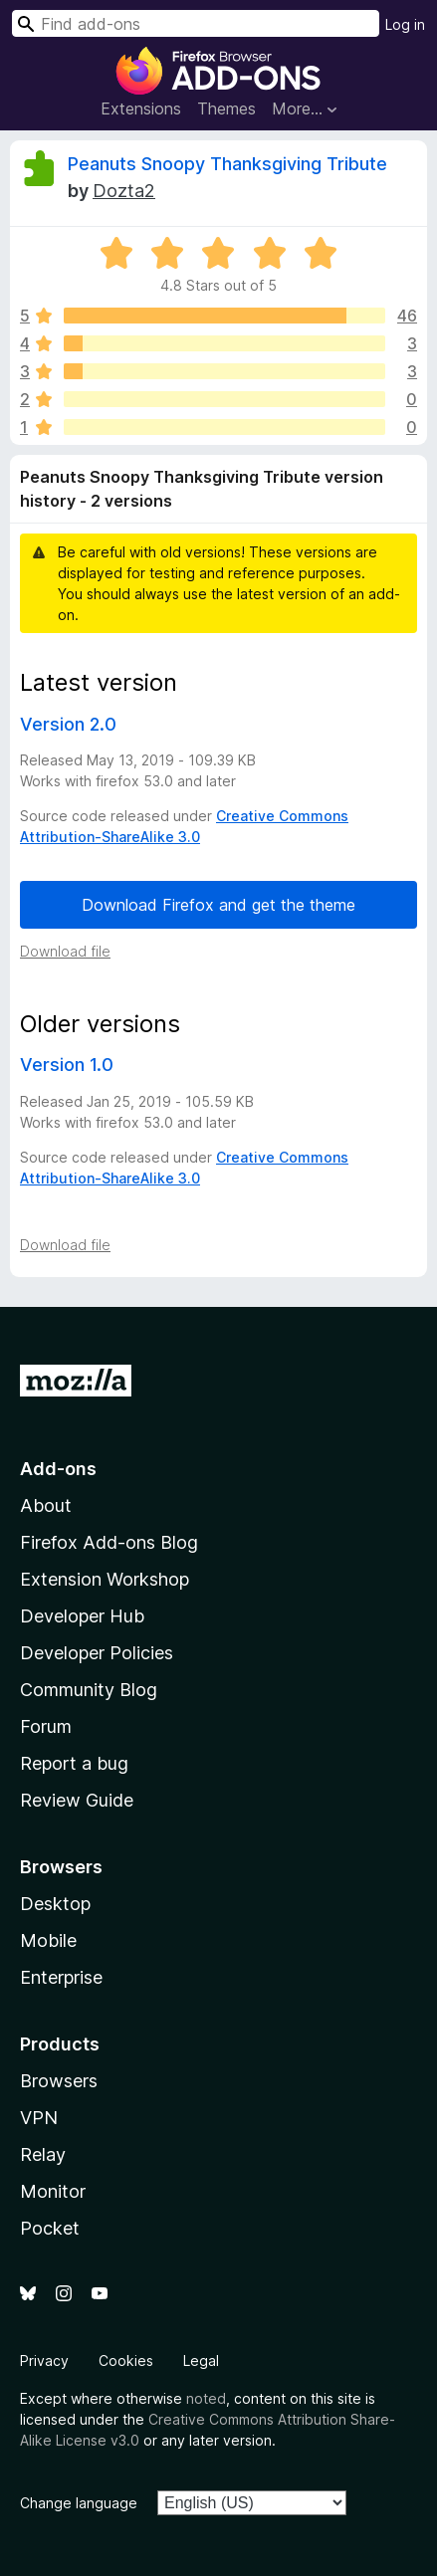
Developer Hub (82, 1616)
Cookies (126, 2360)
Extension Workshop (104, 1579)
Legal (201, 2360)
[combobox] (195, 23)
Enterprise (61, 1977)
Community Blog (88, 1689)
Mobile (48, 1940)
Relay (43, 2154)
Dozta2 (124, 190)
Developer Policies (96, 1652)
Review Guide (76, 1800)
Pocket (50, 2228)
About (46, 1505)
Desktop (55, 1903)
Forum (46, 1726)
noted (206, 2398)
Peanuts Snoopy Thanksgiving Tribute (227, 163)
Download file (65, 951)
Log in (405, 24)
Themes (226, 108)
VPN (39, 2117)
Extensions (141, 108)
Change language (78, 2502)
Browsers (59, 2080)
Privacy (44, 2360)
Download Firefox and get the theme (218, 905)
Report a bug (74, 1763)
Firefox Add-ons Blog (109, 1542)
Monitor (53, 2191)
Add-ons (58, 1468)
